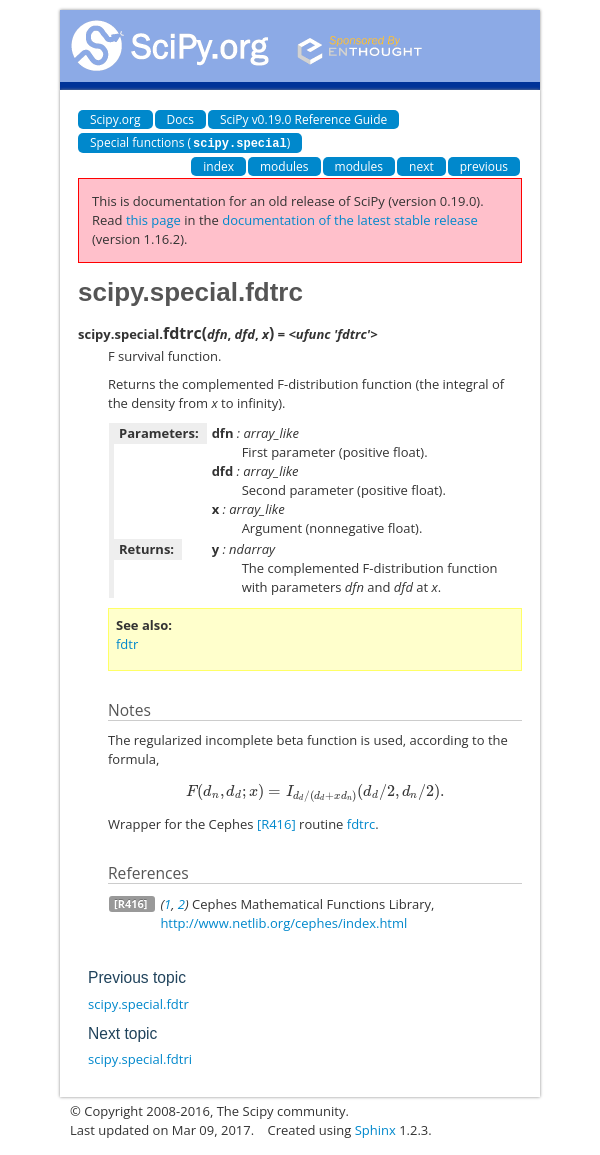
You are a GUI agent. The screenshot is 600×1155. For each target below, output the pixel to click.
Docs (180, 119)
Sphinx (375, 1129)
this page (153, 219)
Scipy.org (115, 119)
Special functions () (190, 142)
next (421, 165)
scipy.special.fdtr (138, 1003)
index (218, 165)
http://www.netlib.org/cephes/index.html (283, 922)
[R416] (276, 823)
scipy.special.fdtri (140, 1058)
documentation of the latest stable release (350, 219)
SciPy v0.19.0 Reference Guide (303, 119)
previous (484, 165)
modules (284, 165)
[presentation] (315, 790)
